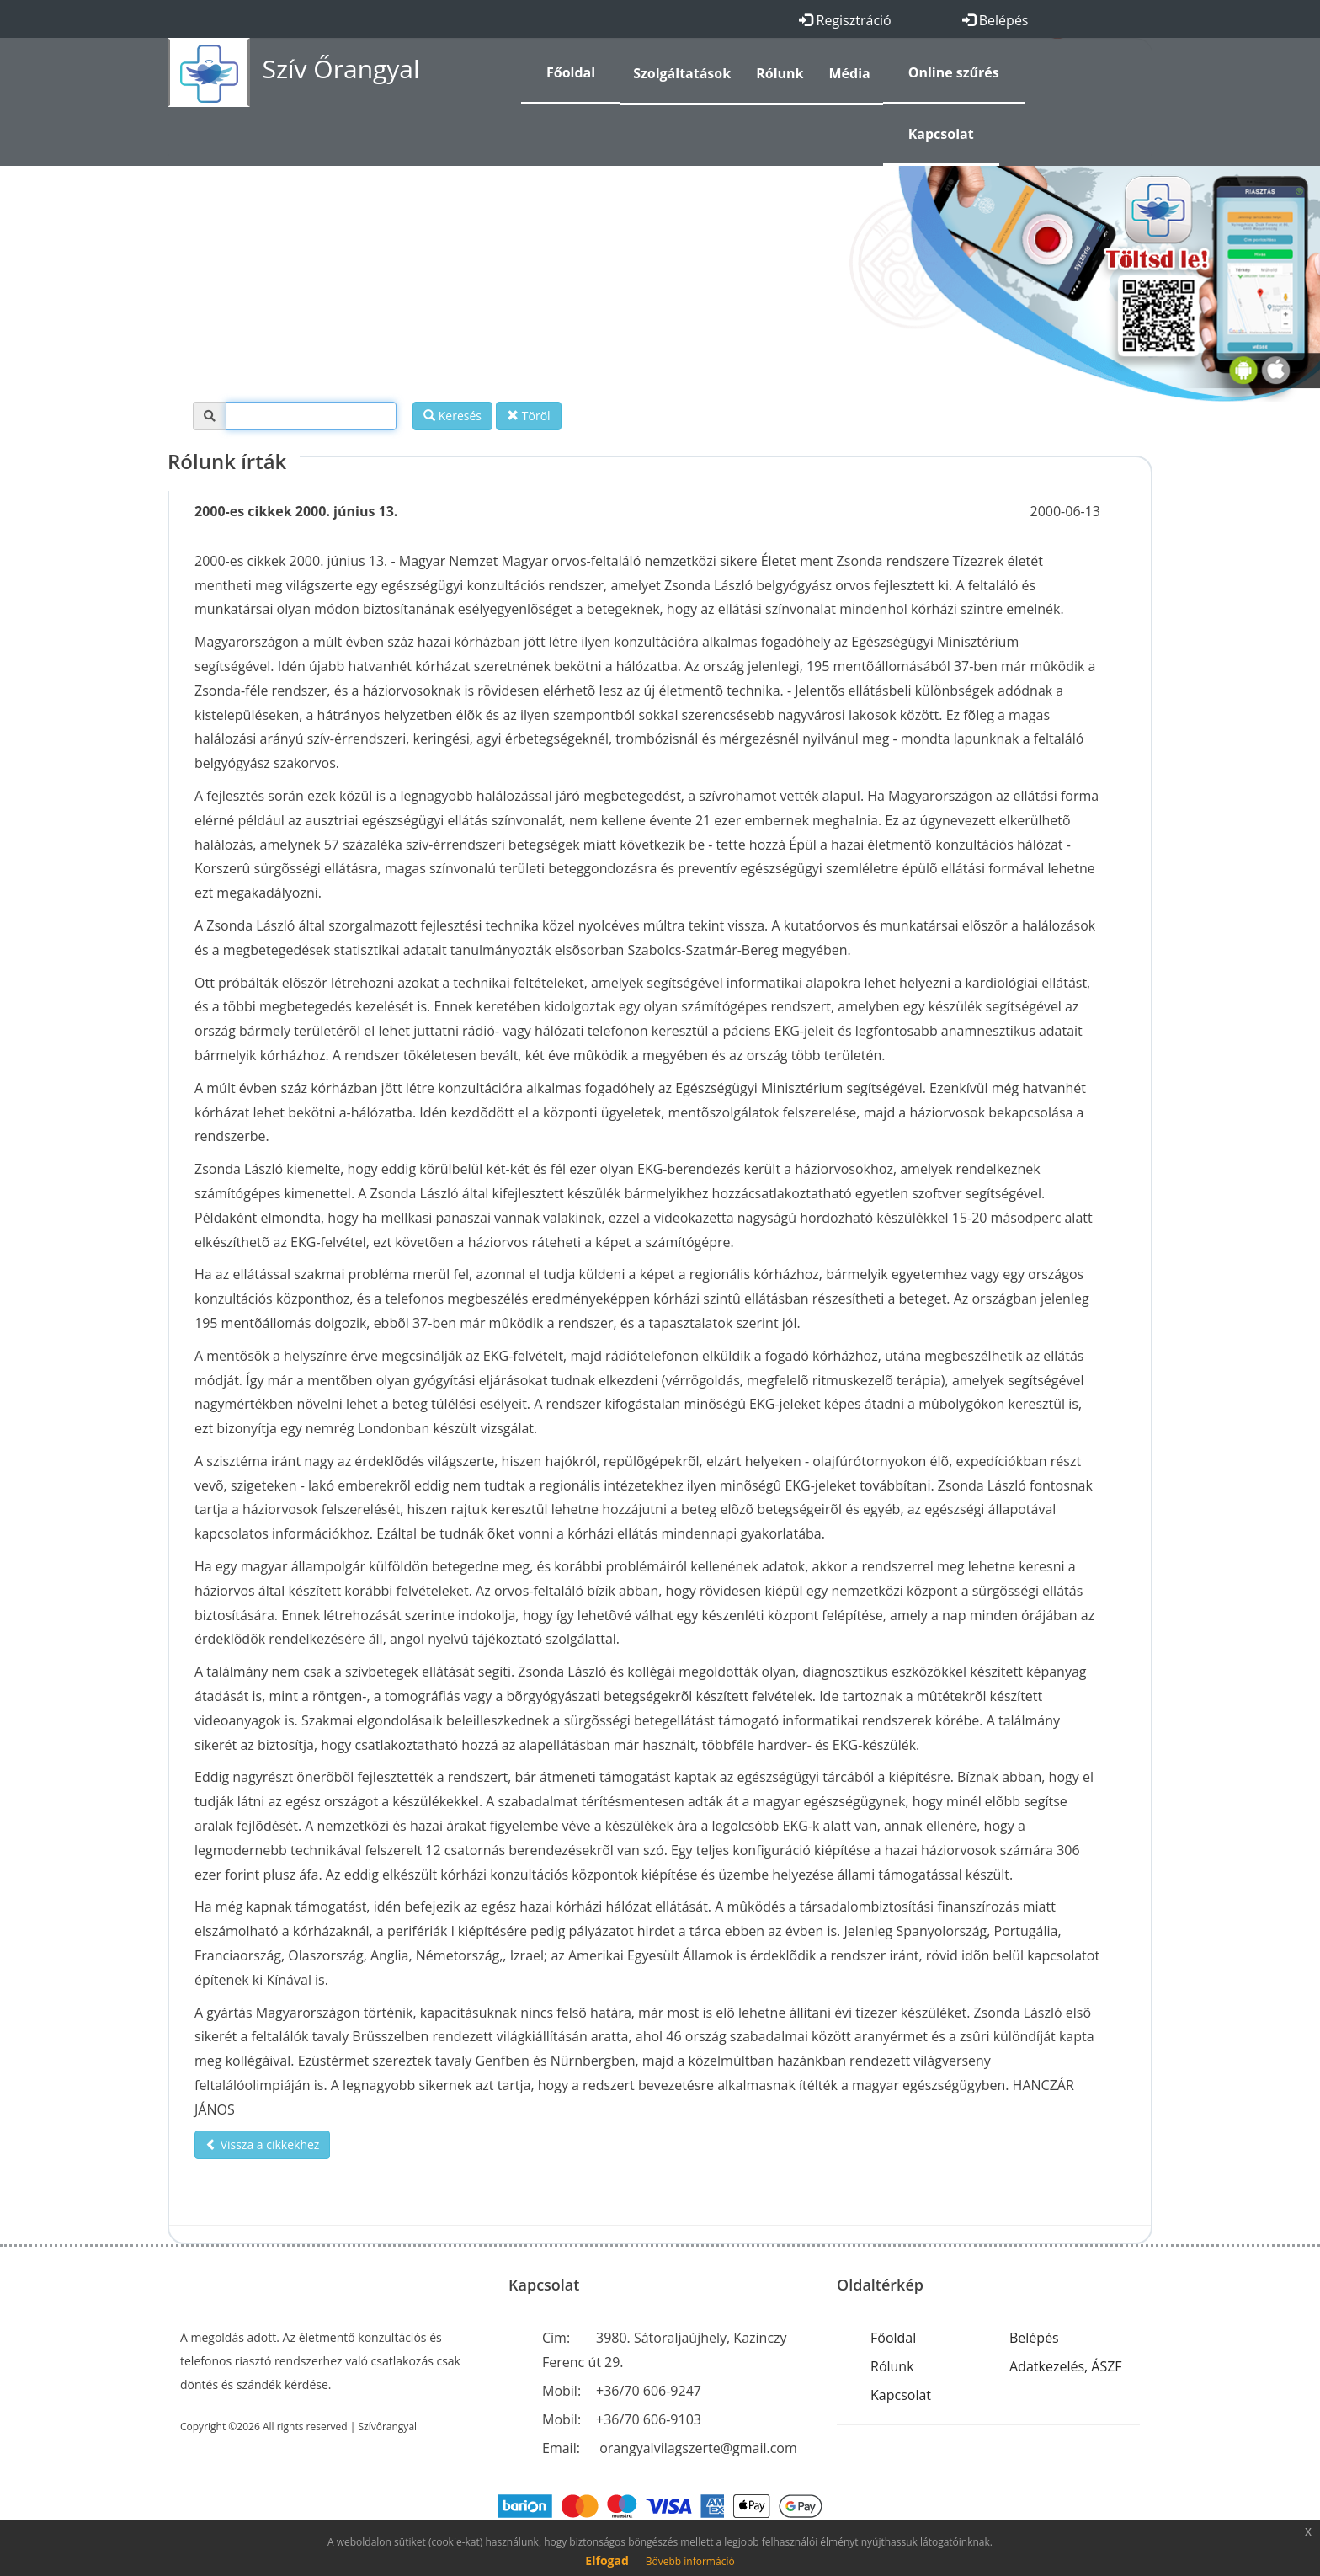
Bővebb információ (690, 2561)
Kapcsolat (900, 2395)
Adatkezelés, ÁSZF (1065, 2366)
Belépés (995, 20)
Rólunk (892, 2366)
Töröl (528, 416)
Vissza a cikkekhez (262, 2144)
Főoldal (893, 2337)
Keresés (452, 416)
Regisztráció (845, 20)
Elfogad (606, 2560)
